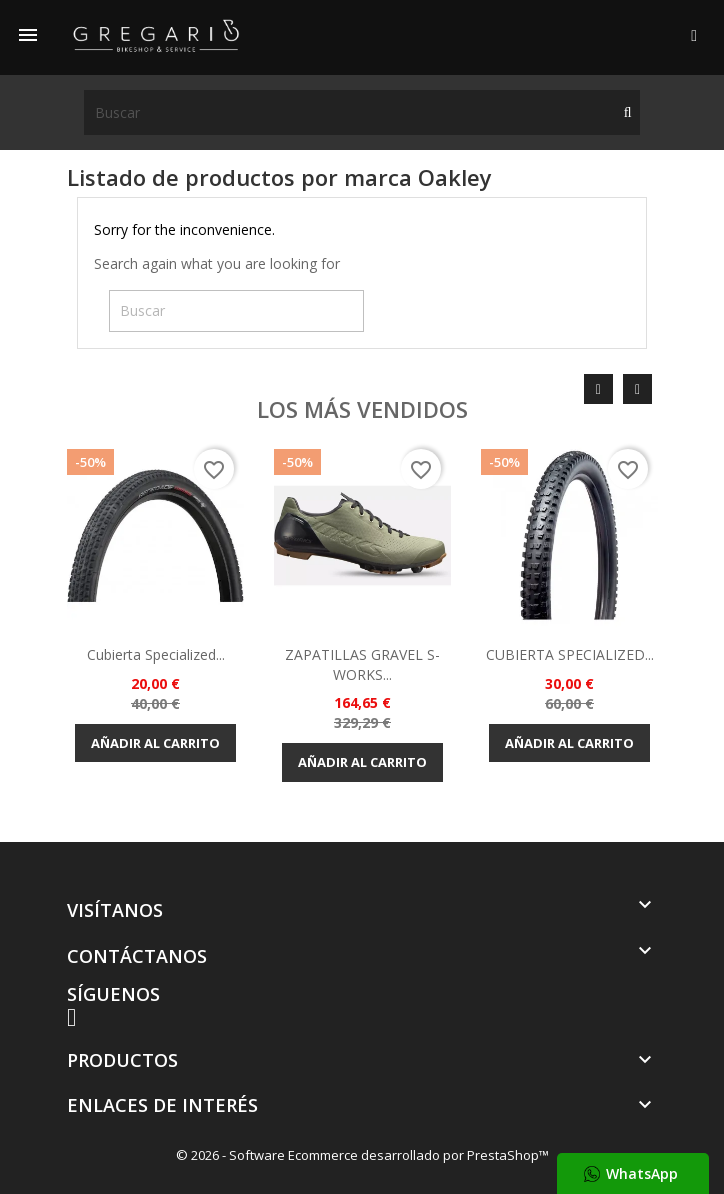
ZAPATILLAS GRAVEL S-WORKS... (362, 664)
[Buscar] (361, 112)
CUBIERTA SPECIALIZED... (570, 654)
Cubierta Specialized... (156, 654)
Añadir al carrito (155, 743)
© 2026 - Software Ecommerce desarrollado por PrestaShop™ (362, 1155)
